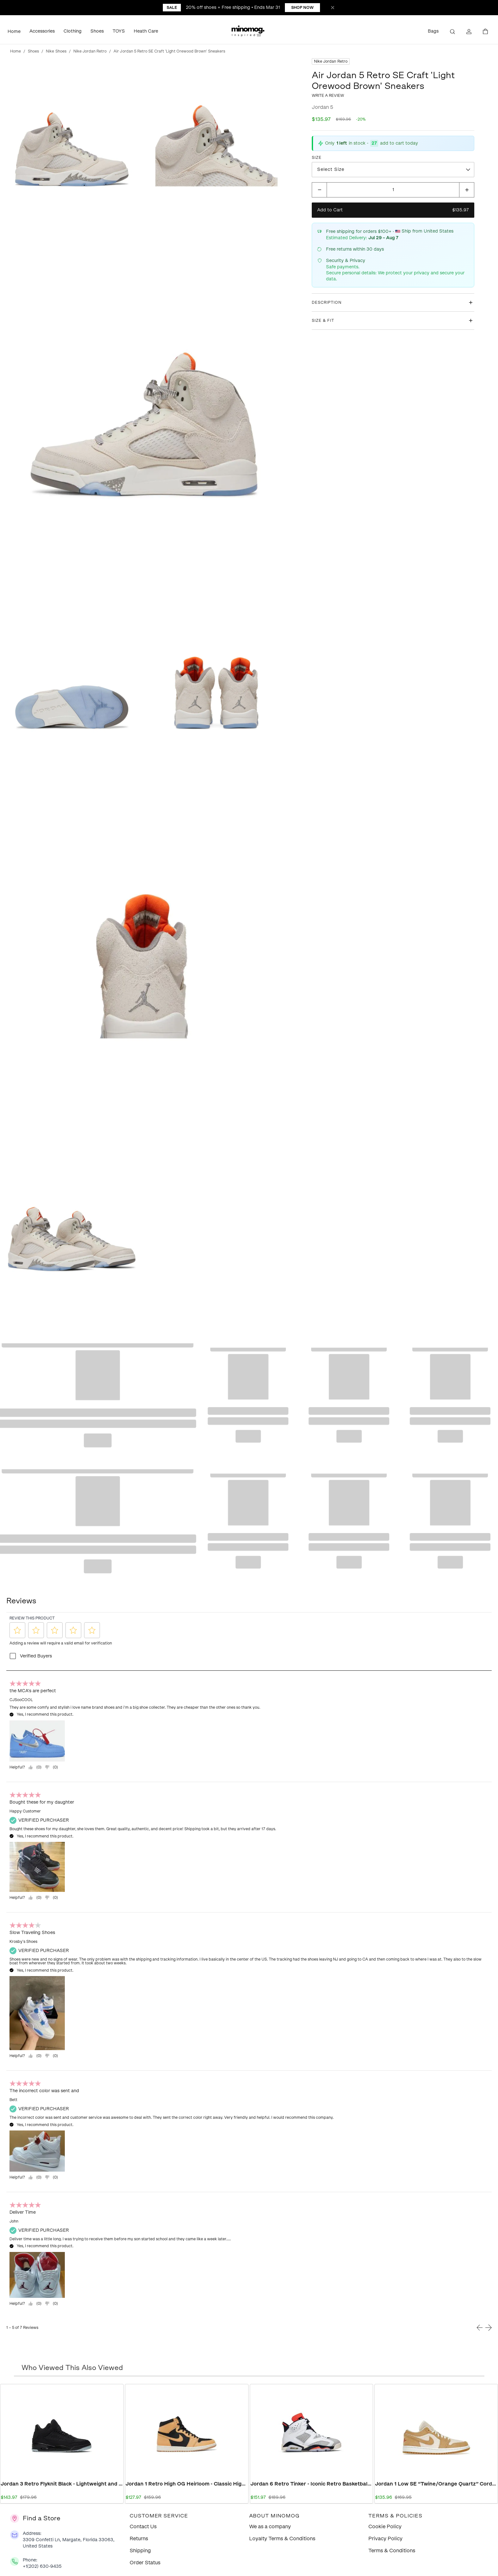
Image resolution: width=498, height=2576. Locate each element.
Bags (433, 31)
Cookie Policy (385, 2526)
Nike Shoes (56, 51)
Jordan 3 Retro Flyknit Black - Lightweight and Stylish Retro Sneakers (62, 2484)
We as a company (270, 2526)
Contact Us (143, 2526)
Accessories (42, 31)
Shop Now (302, 7)
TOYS (119, 31)
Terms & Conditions (391, 2551)
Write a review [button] (328, 95)
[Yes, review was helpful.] (34, 1767)
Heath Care (146, 31)
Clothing (73, 31)
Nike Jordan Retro (90, 51)
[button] (249, 31)
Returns (139, 2538)
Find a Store (41, 2518)
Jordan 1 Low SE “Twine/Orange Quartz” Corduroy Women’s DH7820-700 (436, 2484)
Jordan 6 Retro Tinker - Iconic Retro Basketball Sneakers (311, 2484)
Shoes (97, 31)
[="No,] (51, 1767)
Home (14, 31)
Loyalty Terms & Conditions (282, 2538)
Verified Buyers (36, 1656)
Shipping (140, 2551)
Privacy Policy (385, 2538)
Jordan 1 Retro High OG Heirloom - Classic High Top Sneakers (187, 2484)
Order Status (145, 2563)
